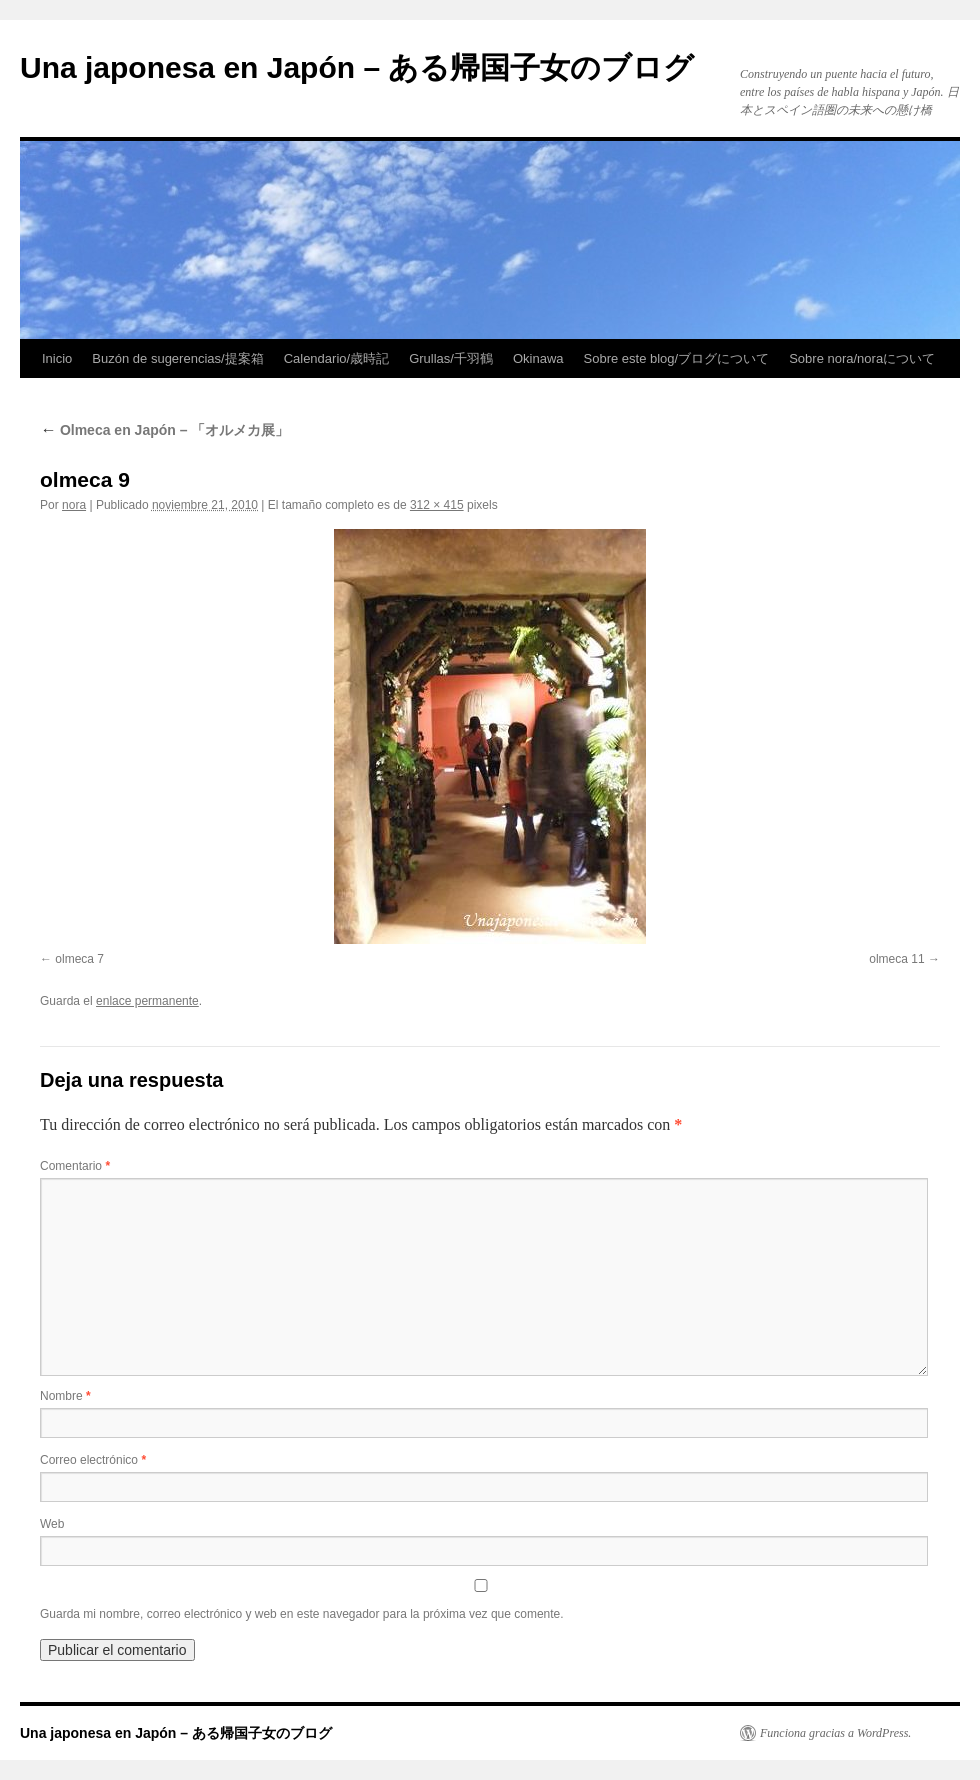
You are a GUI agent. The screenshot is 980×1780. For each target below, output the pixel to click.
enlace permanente (147, 1001)
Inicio (57, 358)
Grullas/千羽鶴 (451, 358)
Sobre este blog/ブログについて (677, 358)
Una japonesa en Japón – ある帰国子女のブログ (357, 67)
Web (52, 1524)
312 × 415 (437, 505)
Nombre (65, 1396)
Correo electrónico (93, 1460)
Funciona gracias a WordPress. (835, 1733)
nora (74, 505)
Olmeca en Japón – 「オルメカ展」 (164, 430)
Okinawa (538, 358)
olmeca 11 (896, 959)
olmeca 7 (79, 959)
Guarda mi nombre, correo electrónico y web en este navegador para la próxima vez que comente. (302, 1614)
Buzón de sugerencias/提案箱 (177, 358)
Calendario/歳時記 (337, 358)
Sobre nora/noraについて (862, 358)
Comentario (75, 1166)
